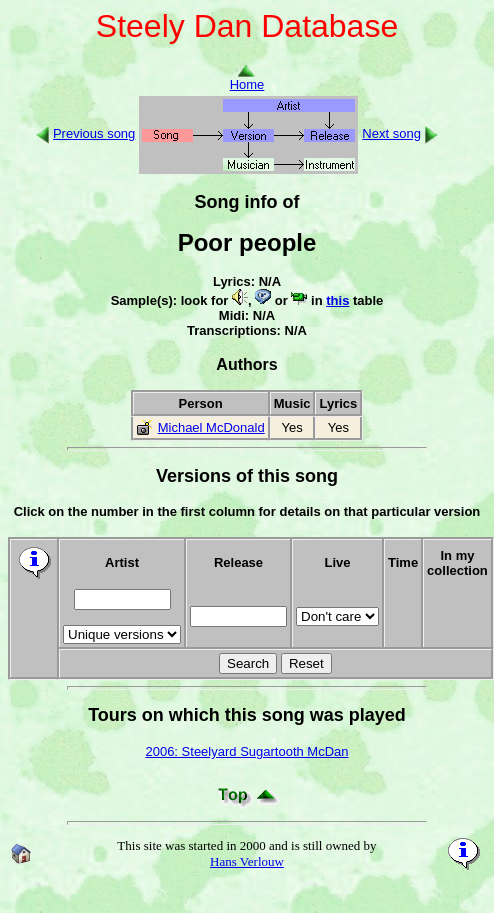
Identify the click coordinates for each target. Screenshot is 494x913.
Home (247, 78)
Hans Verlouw (247, 861)
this (337, 300)
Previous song (94, 133)
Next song (391, 133)
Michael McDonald (211, 427)
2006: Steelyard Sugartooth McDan (246, 751)
